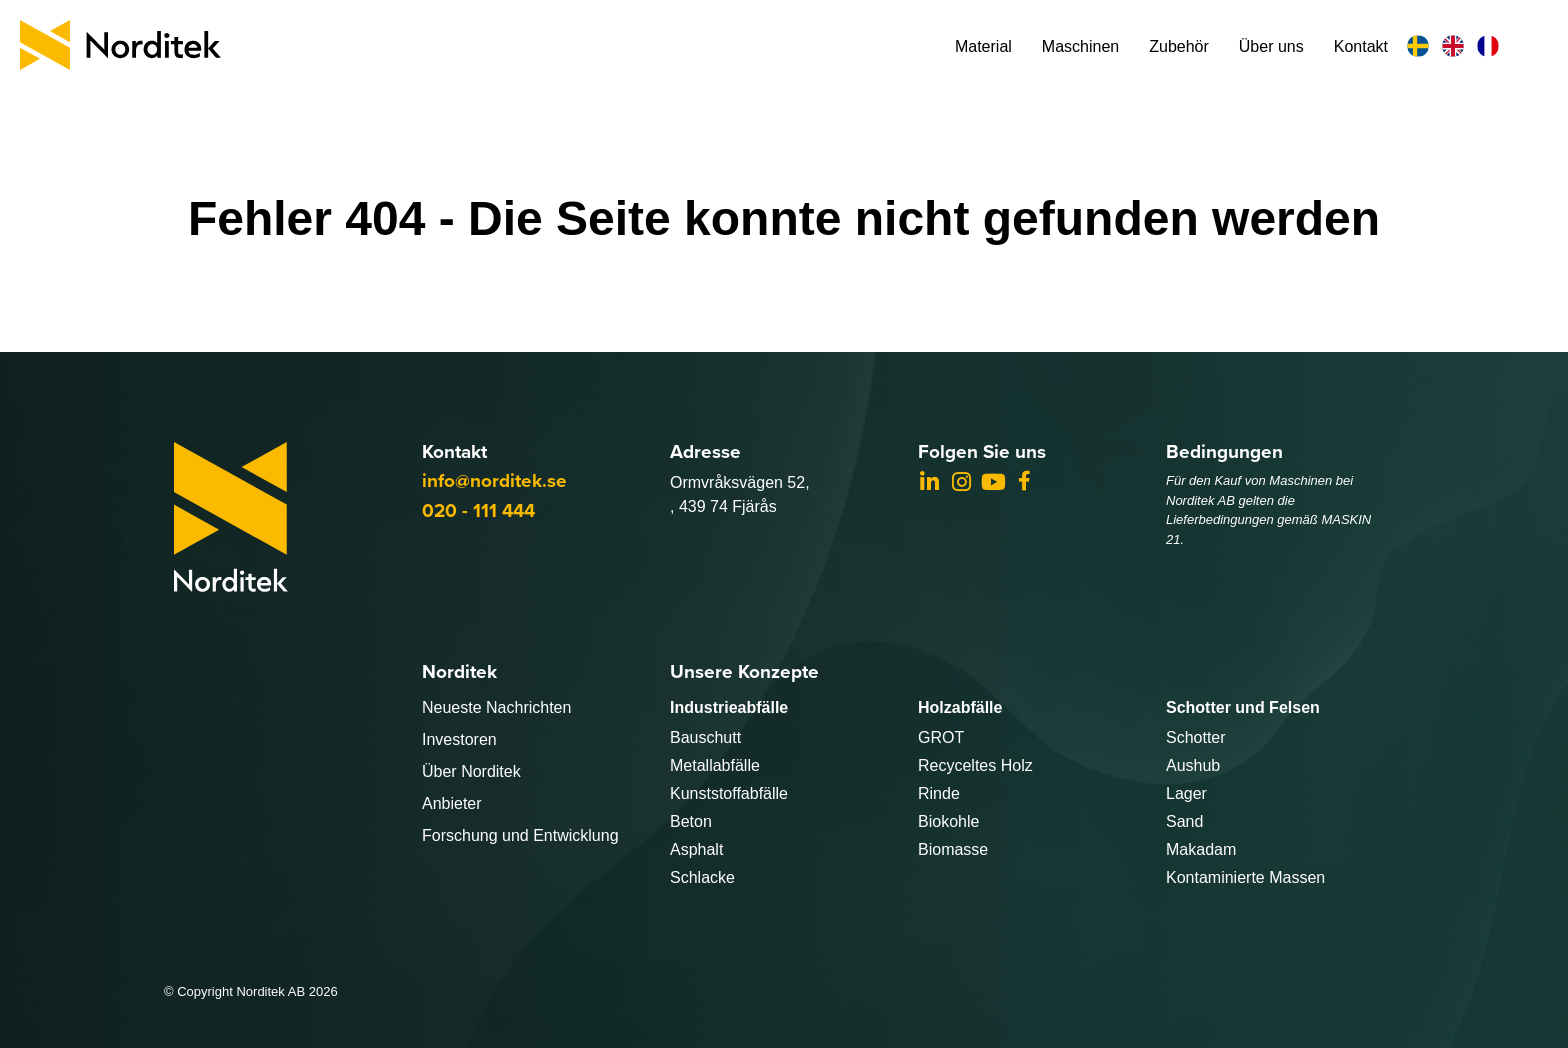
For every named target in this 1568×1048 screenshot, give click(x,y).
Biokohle (948, 821)
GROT (941, 737)
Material (983, 46)
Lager (1186, 793)
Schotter (1196, 737)
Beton (691, 821)
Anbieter (452, 803)
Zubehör (1179, 46)
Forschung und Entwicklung (520, 835)
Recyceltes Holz (975, 765)
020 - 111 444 (478, 510)
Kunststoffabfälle (729, 793)
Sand (1184, 821)
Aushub (1193, 765)
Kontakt (1361, 46)
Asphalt (696, 849)
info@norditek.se (494, 480)
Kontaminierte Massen (1245, 877)
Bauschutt (705, 737)
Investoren (459, 739)
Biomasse (953, 849)
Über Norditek (471, 771)
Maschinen (1080, 46)
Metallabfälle (715, 765)
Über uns (1271, 46)
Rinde (939, 793)
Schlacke (702, 877)
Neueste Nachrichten (496, 707)
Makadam (1201, 849)
